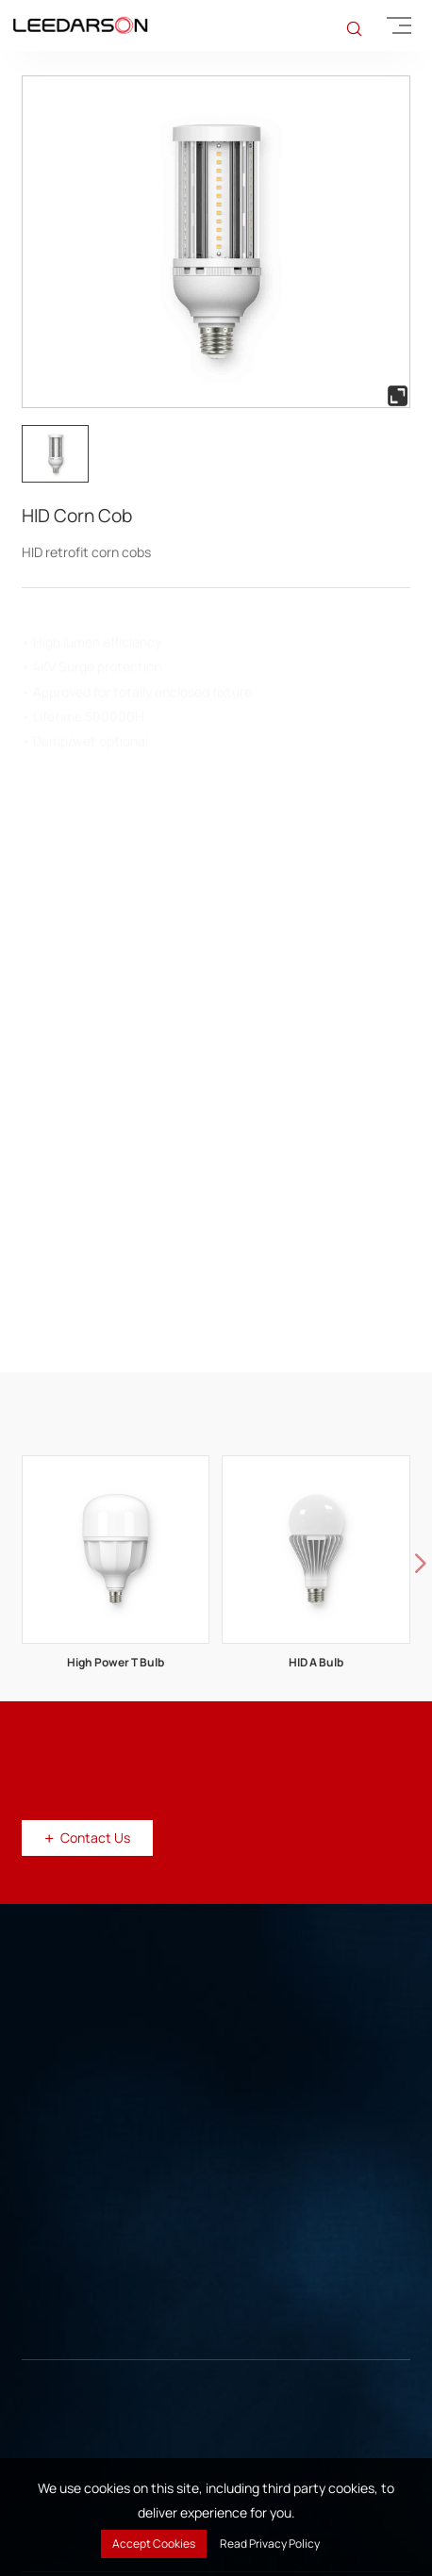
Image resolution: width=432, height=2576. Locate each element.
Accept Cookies (153, 2543)
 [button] (420, 1565)
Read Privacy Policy (270, 2543)
